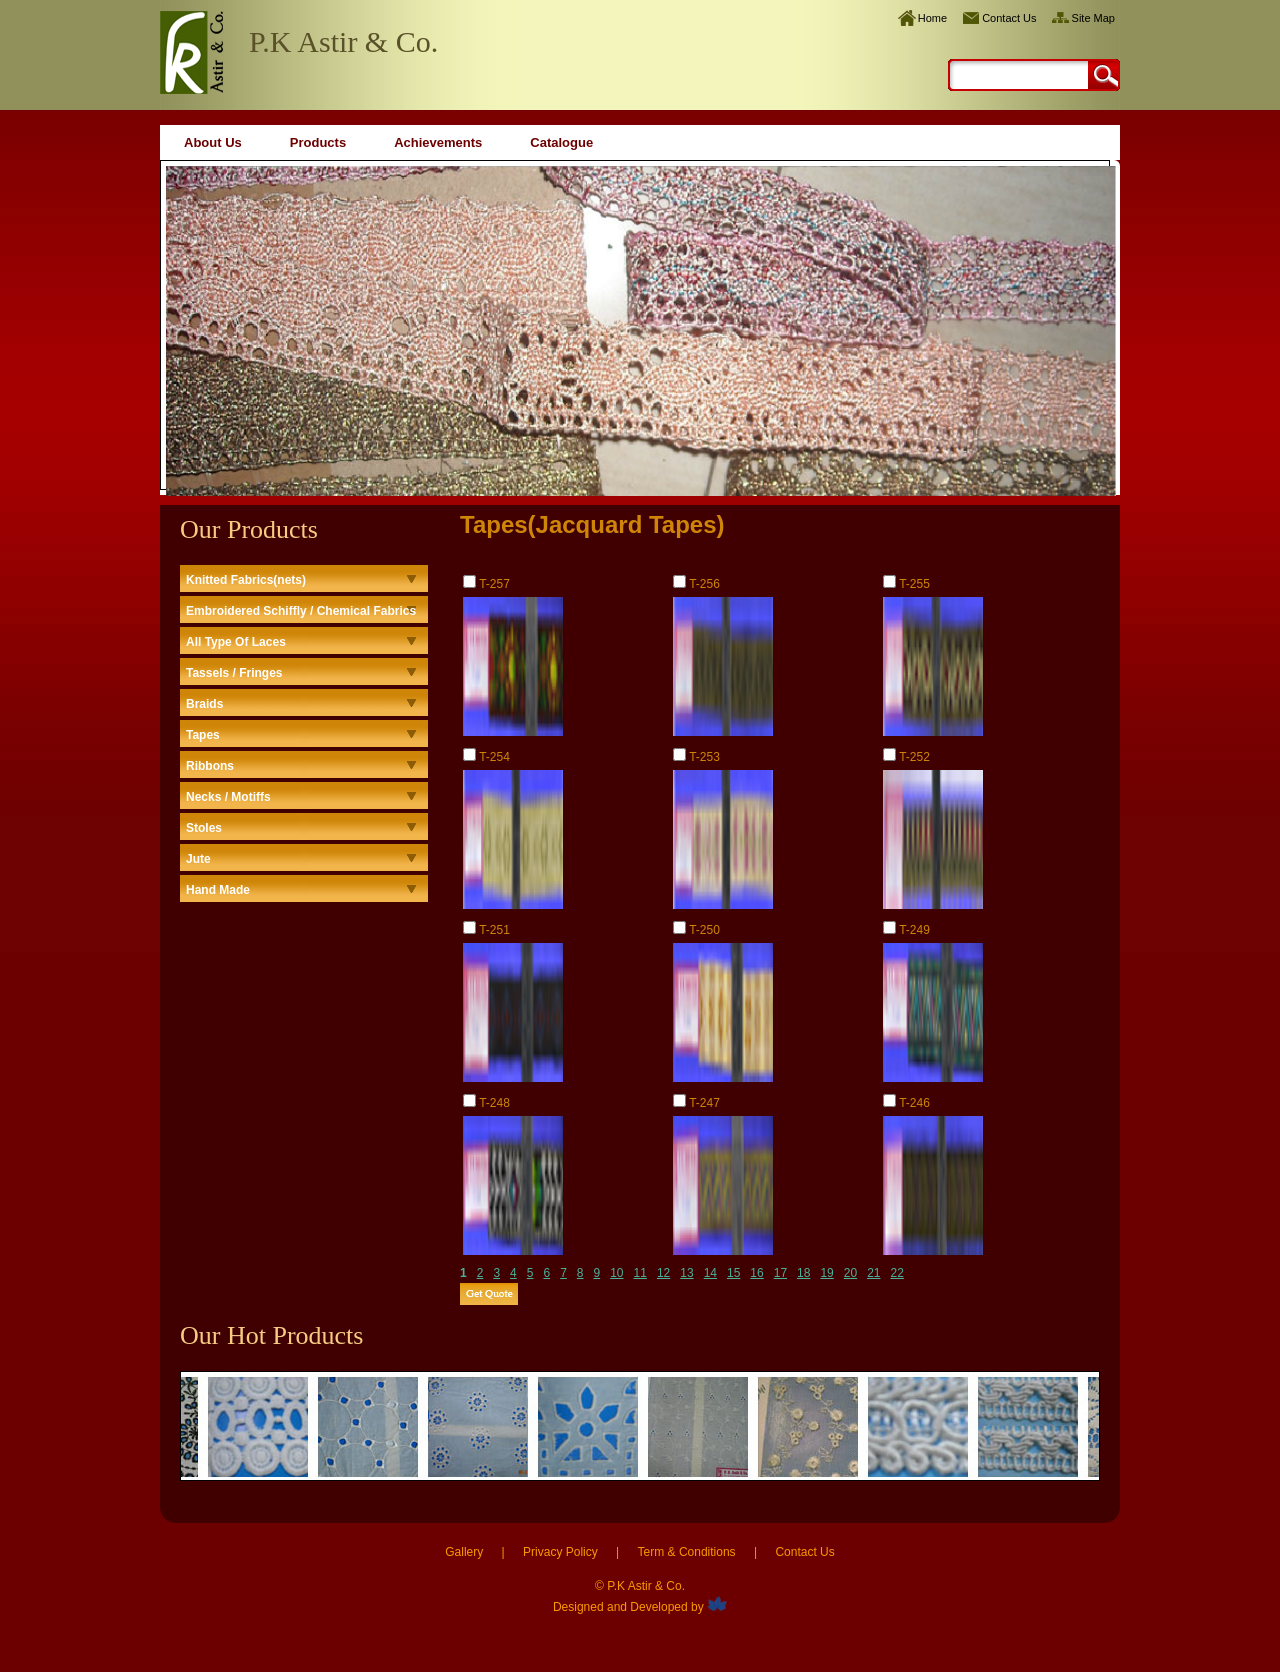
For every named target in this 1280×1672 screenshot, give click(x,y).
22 (897, 1273)
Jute (198, 859)
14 (710, 1273)
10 (616, 1273)
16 (756, 1273)
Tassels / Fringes (234, 673)
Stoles (204, 828)
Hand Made (218, 890)
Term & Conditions (687, 1552)
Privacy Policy (560, 1552)
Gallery (464, 1552)
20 (850, 1273)
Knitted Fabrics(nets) (246, 580)
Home (932, 18)
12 (663, 1273)
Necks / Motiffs (228, 797)
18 (803, 1273)
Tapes (203, 735)
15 (733, 1273)
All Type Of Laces (236, 642)
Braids (204, 704)
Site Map (1093, 18)
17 (780, 1273)
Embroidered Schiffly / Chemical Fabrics (301, 611)
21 (873, 1273)
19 (826, 1273)
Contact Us (1009, 18)
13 (686, 1273)
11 (640, 1273)
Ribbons (210, 766)
